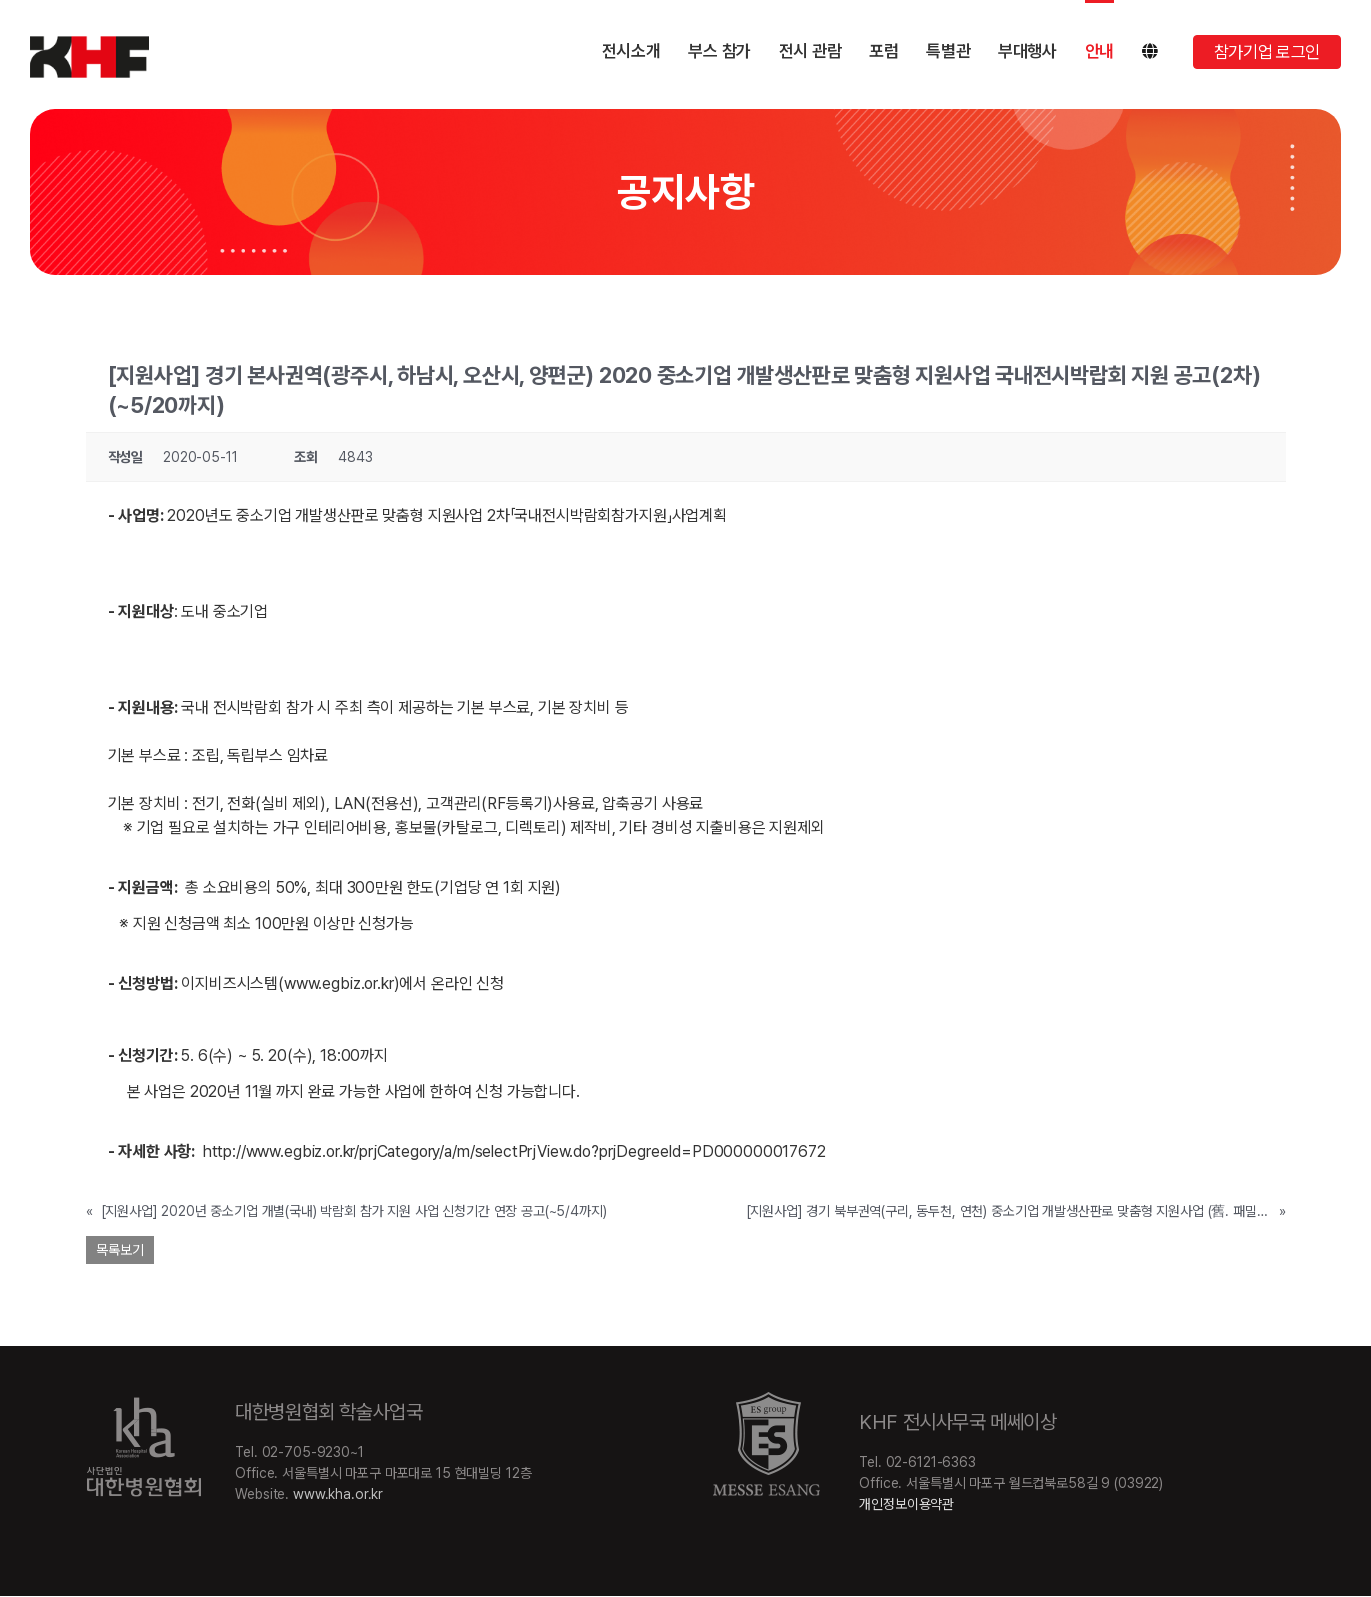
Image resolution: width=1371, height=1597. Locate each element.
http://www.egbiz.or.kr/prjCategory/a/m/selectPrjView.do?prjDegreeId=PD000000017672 (514, 1151)
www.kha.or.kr (338, 1494)
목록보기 (120, 1250)
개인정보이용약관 (906, 1504)
